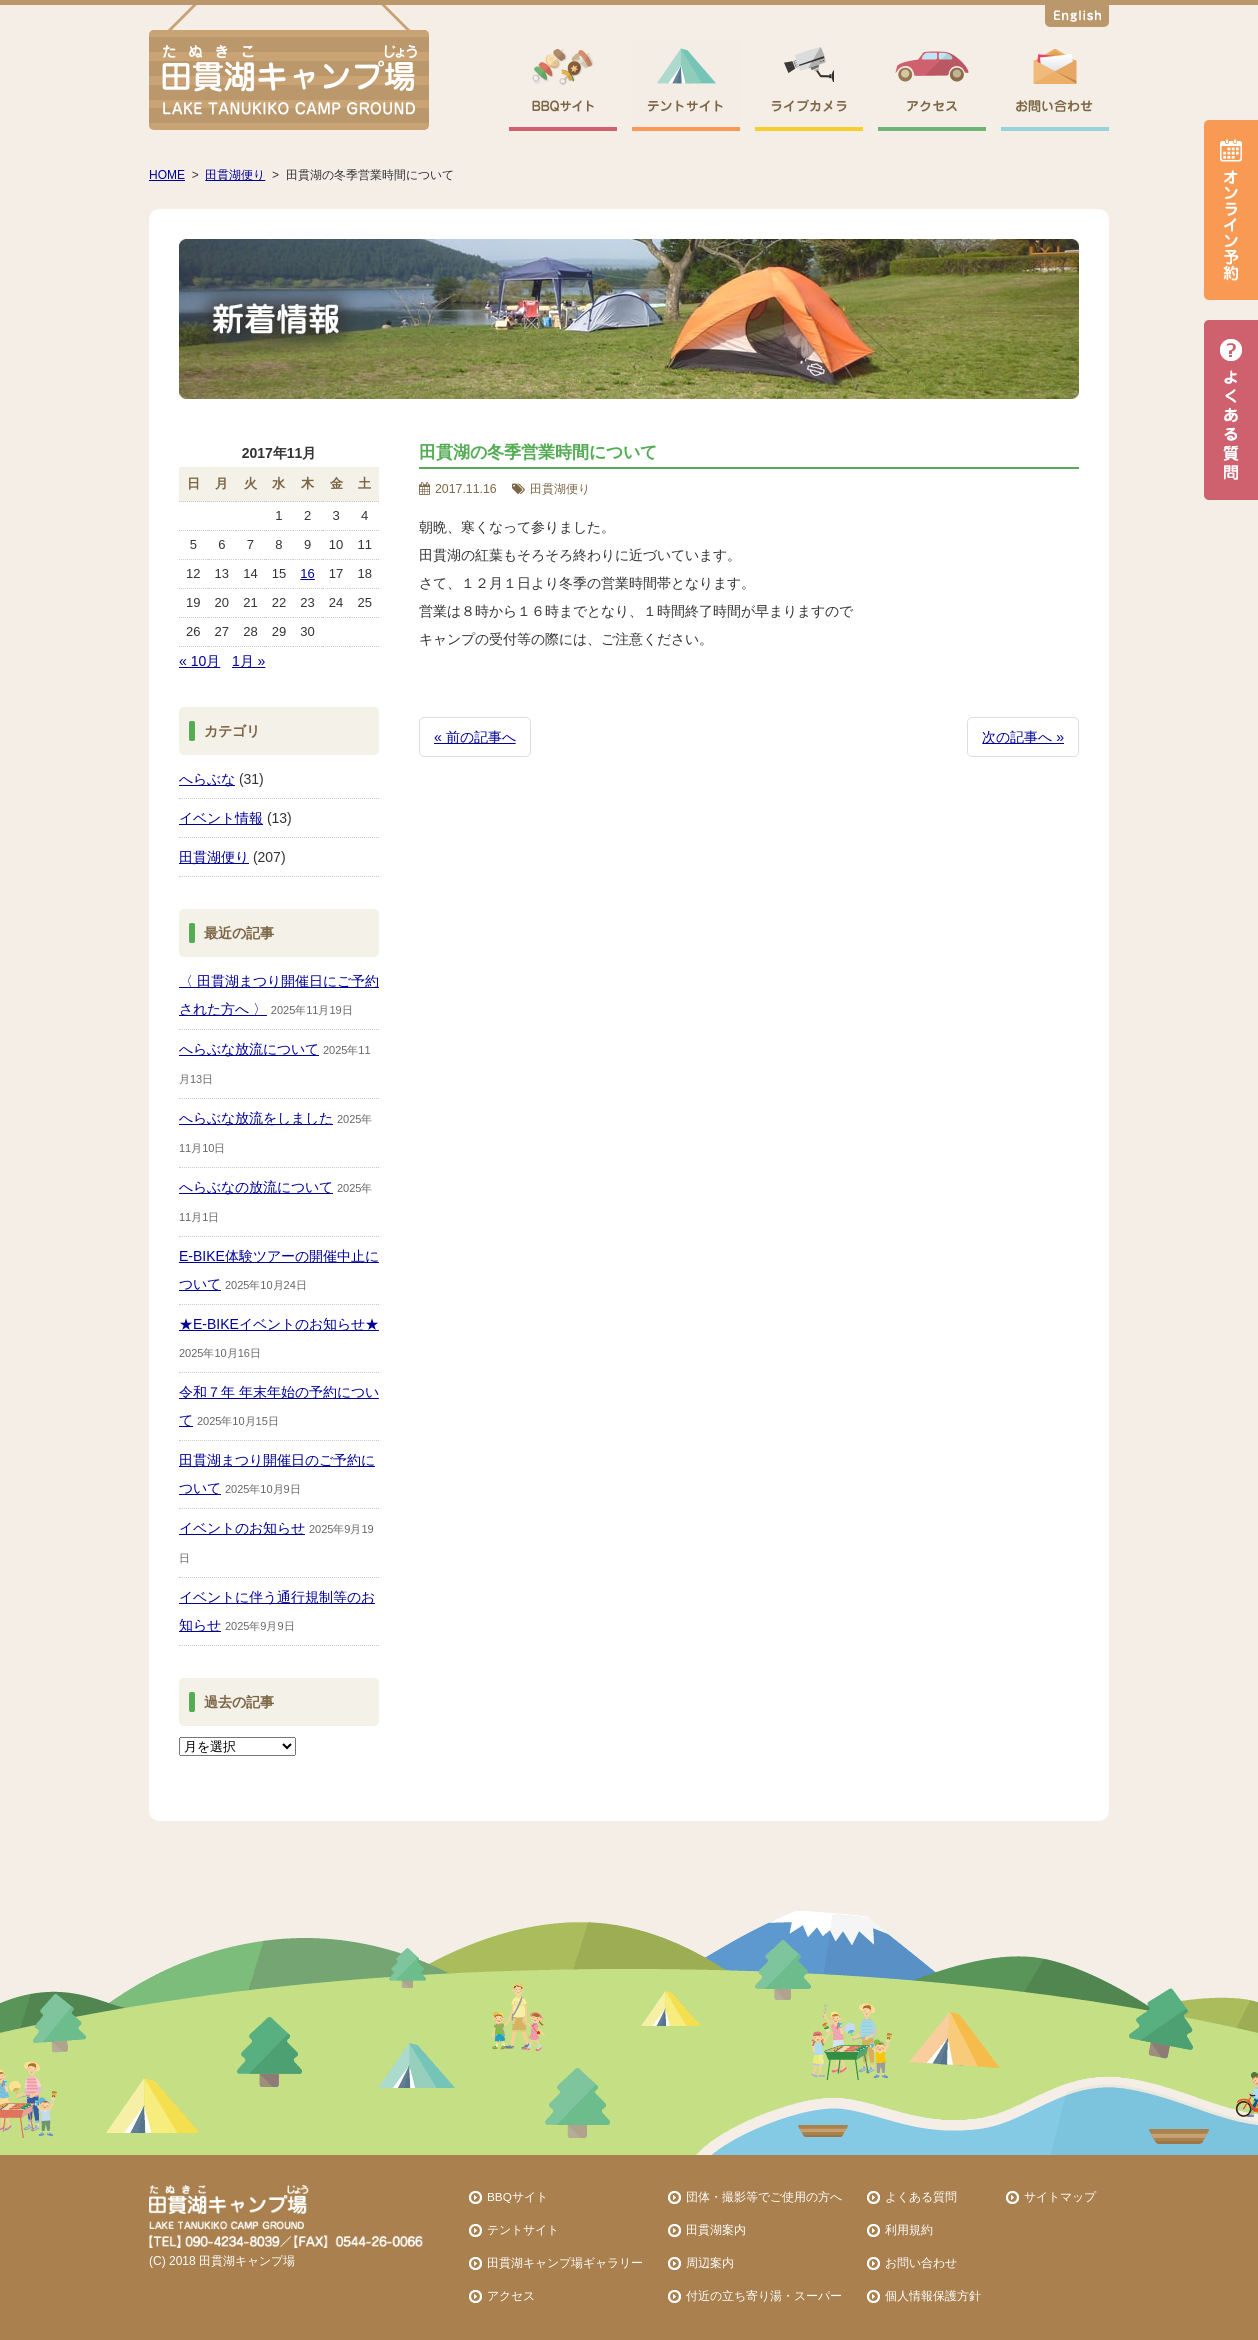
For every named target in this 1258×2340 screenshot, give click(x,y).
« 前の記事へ (475, 737)
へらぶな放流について (249, 1049)
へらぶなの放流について (256, 1187)
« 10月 (199, 661)
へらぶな (207, 779)
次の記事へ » (1023, 737)
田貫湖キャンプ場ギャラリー (565, 2262)
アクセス (511, 2295)
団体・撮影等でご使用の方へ (764, 2196)
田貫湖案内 (716, 2229)
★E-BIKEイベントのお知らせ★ (279, 1324)
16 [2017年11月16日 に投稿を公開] (307, 573)
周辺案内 (710, 2262)
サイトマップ (1060, 2196)
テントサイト (523, 2229)
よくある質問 (921, 2196)
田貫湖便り (214, 857)
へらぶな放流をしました (256, 1118)
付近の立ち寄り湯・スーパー (764, 2295)
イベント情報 (221, 818)
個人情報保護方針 (933, 2295)
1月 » (248, 661)
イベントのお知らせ (242, 1528)
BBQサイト (517, 2196)
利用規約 (909, 2229)
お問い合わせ (921, 2262)
